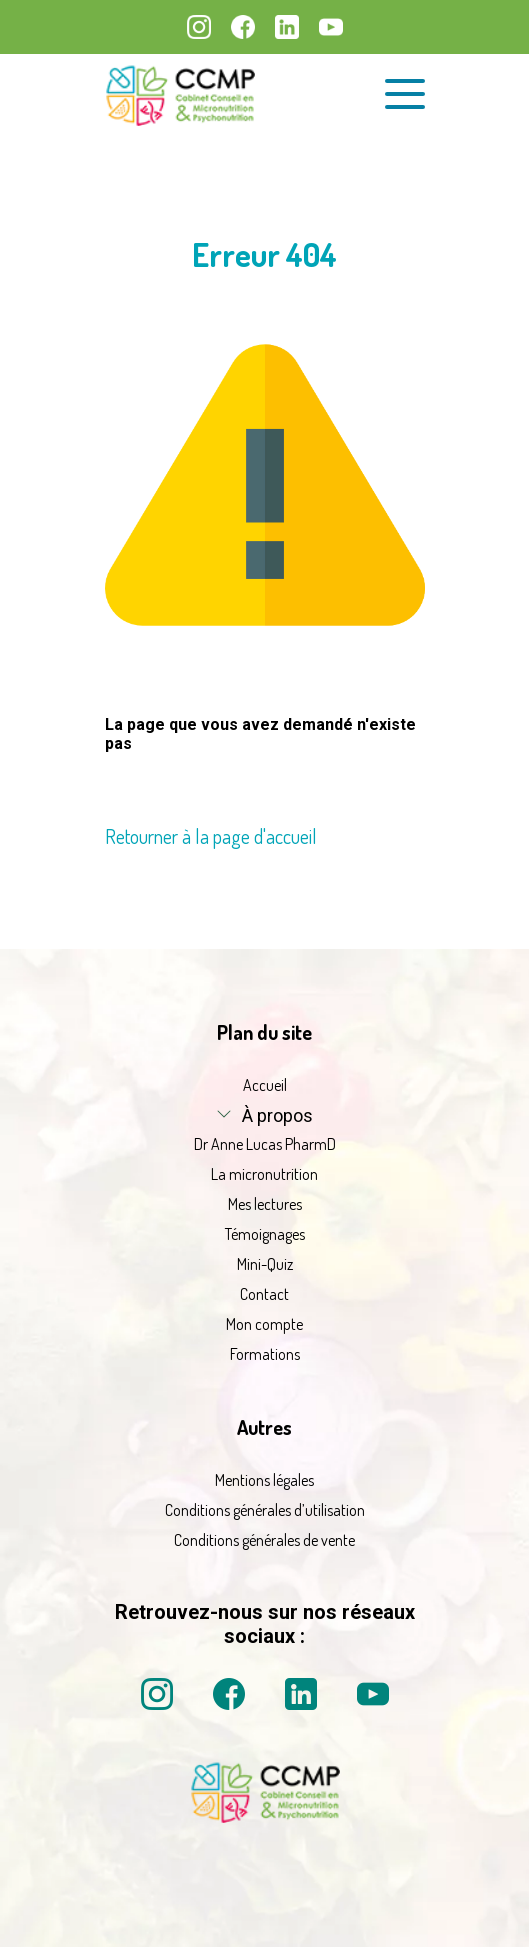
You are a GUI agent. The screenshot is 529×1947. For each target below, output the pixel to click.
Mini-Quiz (265, 1264)
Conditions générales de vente (264, 1540)
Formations (265, 1354)
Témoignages (265, 1234)
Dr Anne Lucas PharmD (265, 1144)
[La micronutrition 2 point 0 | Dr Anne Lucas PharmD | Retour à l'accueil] (265, 1817)
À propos (277, 1115)
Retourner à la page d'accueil (211, 836)
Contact (264, 1294)
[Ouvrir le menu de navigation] (405, 94)
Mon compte (264, 1324)
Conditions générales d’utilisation (265, 1510)
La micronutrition (264, 1174)
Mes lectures (265, 1204)
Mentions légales (264, 1480)
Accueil (265, 1085)
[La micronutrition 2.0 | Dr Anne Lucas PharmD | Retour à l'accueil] (180, 94)
